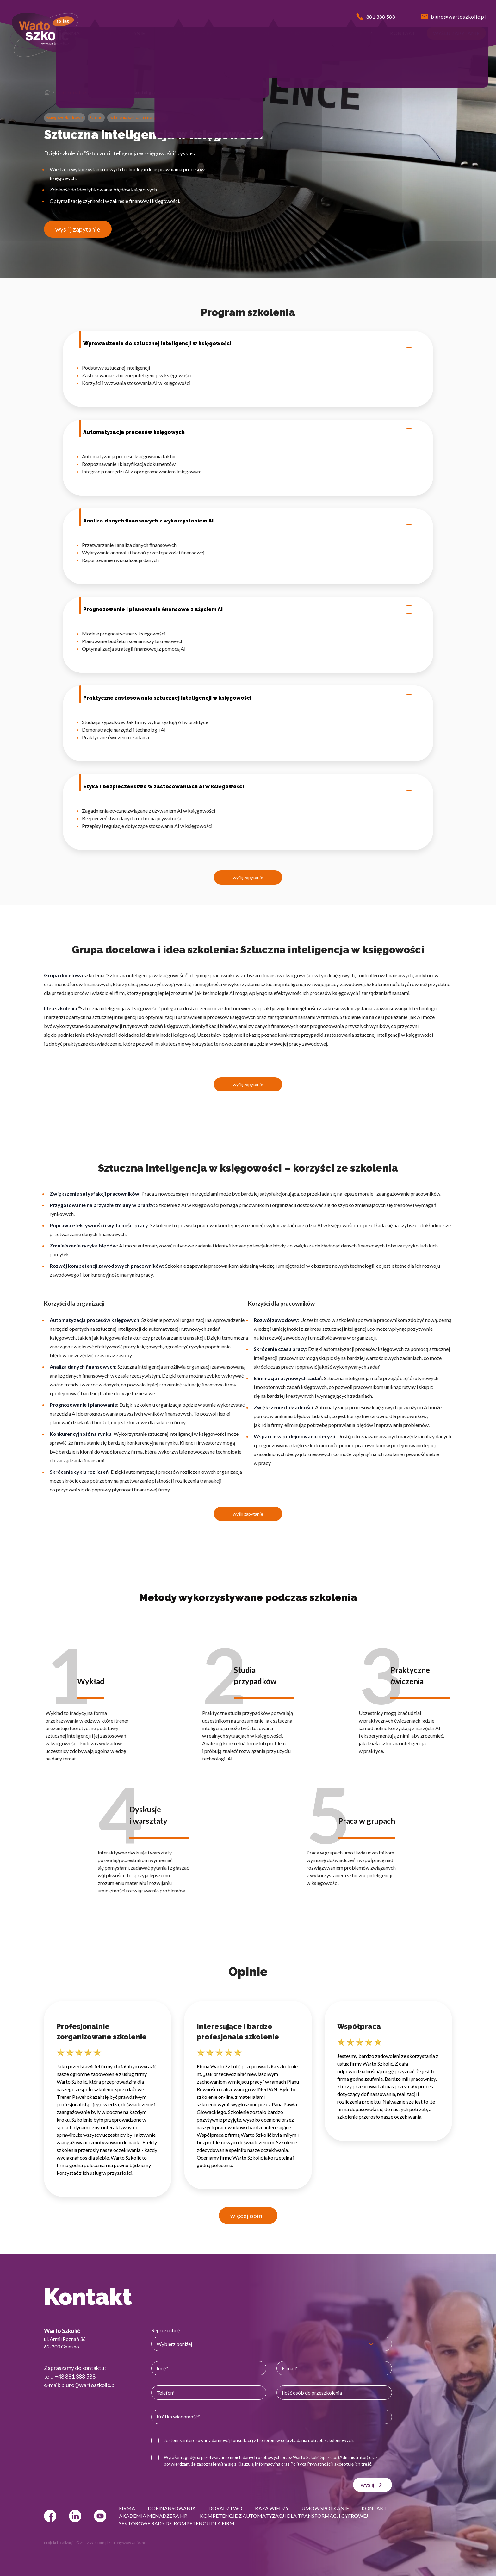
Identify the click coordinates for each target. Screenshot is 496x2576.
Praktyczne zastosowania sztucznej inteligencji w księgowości (248, 698)
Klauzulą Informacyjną (258, 2464)
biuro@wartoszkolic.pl (88, 2384)
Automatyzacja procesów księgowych (248, 432)
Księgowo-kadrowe (64, 117)
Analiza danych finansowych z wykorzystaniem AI (248, 520)
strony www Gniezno (128, 2542)
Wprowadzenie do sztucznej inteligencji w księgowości (248, 343)
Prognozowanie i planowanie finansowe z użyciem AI (248, 609)
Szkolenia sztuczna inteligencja (84, 92)
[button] (71, 33)
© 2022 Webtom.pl (92, 2542)
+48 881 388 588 (75, 2376)
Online (96, 117)
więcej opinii (248, 2215)
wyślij (372, 2485)
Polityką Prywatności (311, 2464)
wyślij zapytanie (77, 229)
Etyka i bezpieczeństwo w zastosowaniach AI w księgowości (248, 786)
